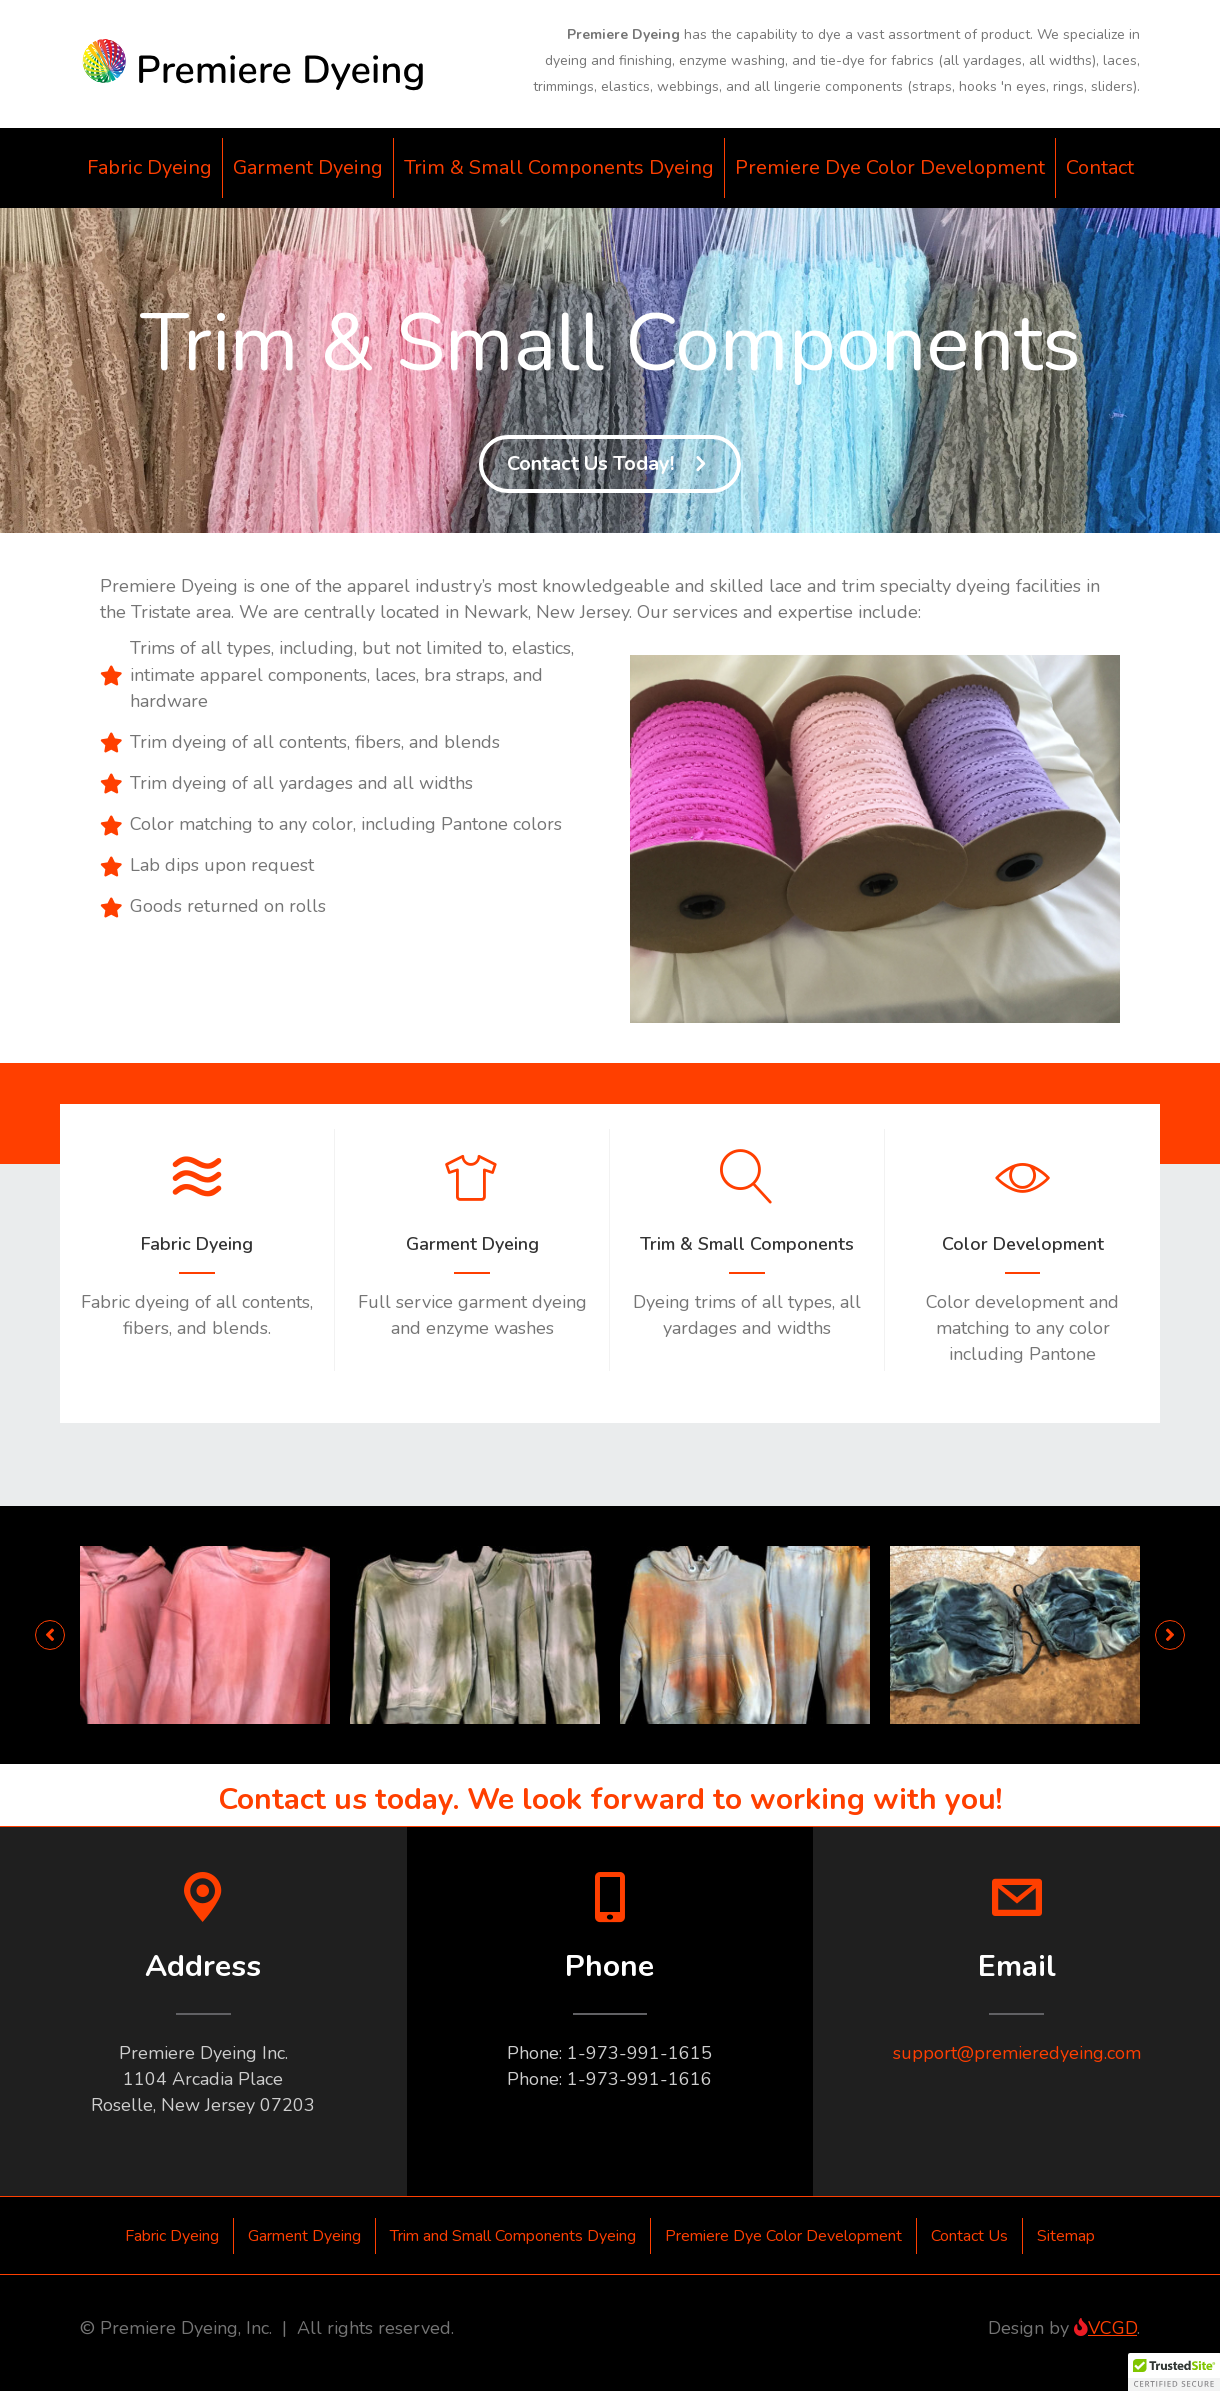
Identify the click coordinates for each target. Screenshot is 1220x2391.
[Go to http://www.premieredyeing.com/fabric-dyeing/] (197, 1250)
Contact (1100, 167)
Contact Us (969, 2236)
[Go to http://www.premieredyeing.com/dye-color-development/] (1022, 1263)
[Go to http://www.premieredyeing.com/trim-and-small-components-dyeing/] (747, 1250)
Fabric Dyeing (149, 167)
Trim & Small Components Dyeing (559, 167)
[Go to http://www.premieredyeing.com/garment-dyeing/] (472, 1250)
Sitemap (1066, 2236)
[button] (610, 464)
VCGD (1105, 2328)
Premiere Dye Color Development (890, 167)
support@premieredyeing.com (1017, 2053)
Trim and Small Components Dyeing (513, 2236)
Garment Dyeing (308, 167)
